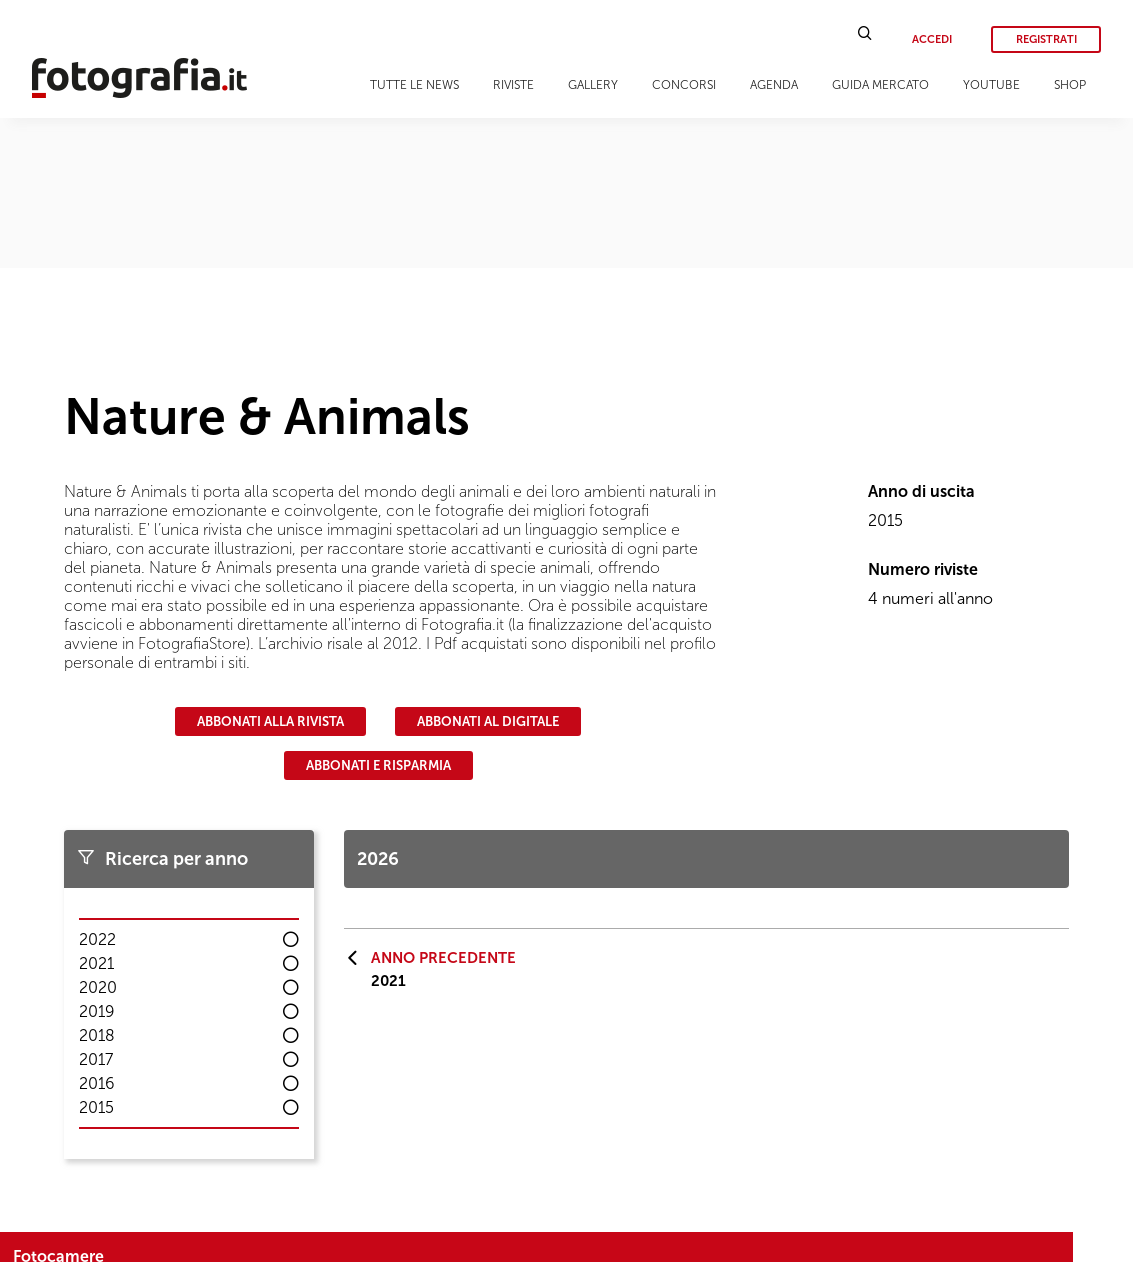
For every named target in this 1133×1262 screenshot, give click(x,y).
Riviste (513, 85)
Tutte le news (414, 85)
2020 (98, 987)
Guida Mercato (880, 85)
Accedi (932, 39)
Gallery (593, 85)
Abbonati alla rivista (270, 721)
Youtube (991, 85)
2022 (97, 939)
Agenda (774, 85)
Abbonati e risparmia (378, 765)
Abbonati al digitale (488, 721)
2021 (96, 963)
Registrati (1046, 39)
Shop (1070, 85)
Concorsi (684, 85)
